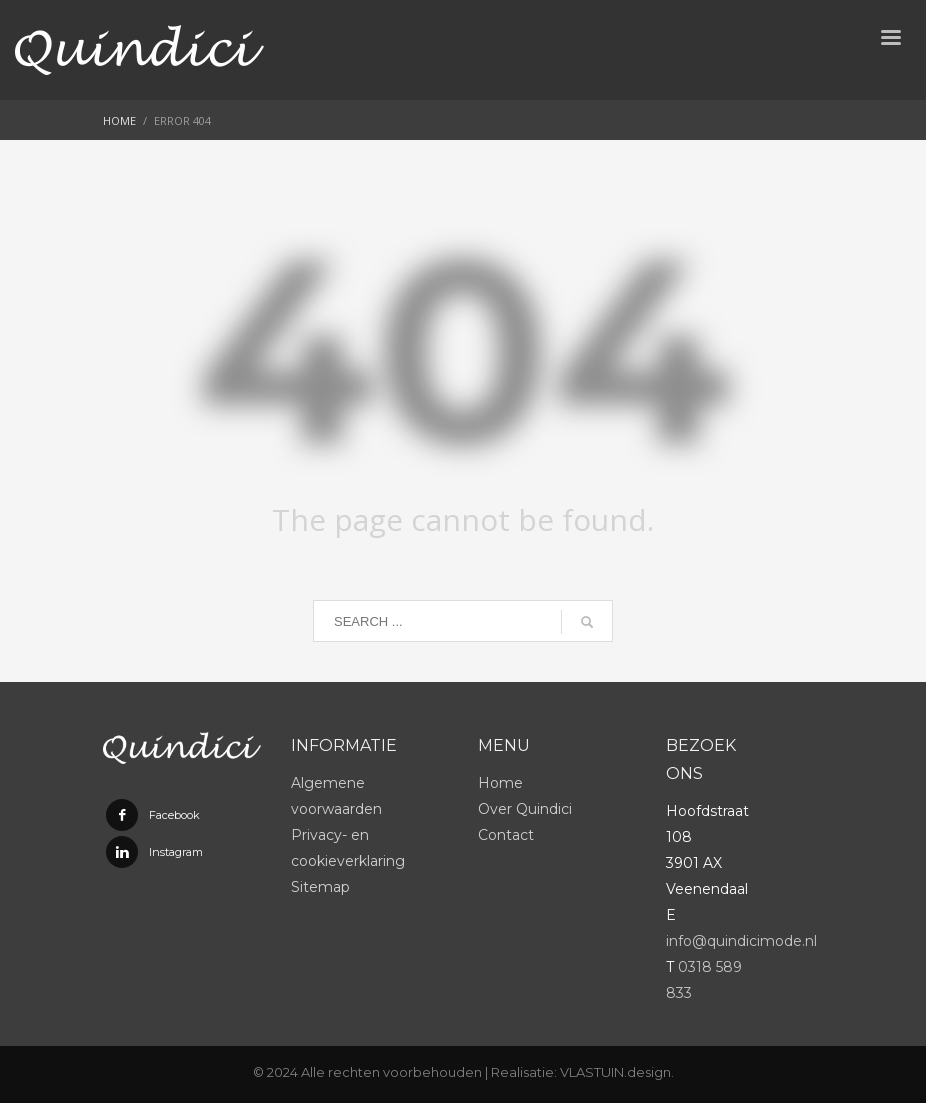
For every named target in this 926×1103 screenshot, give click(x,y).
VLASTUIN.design (615, 1072)
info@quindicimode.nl (741, 941)
